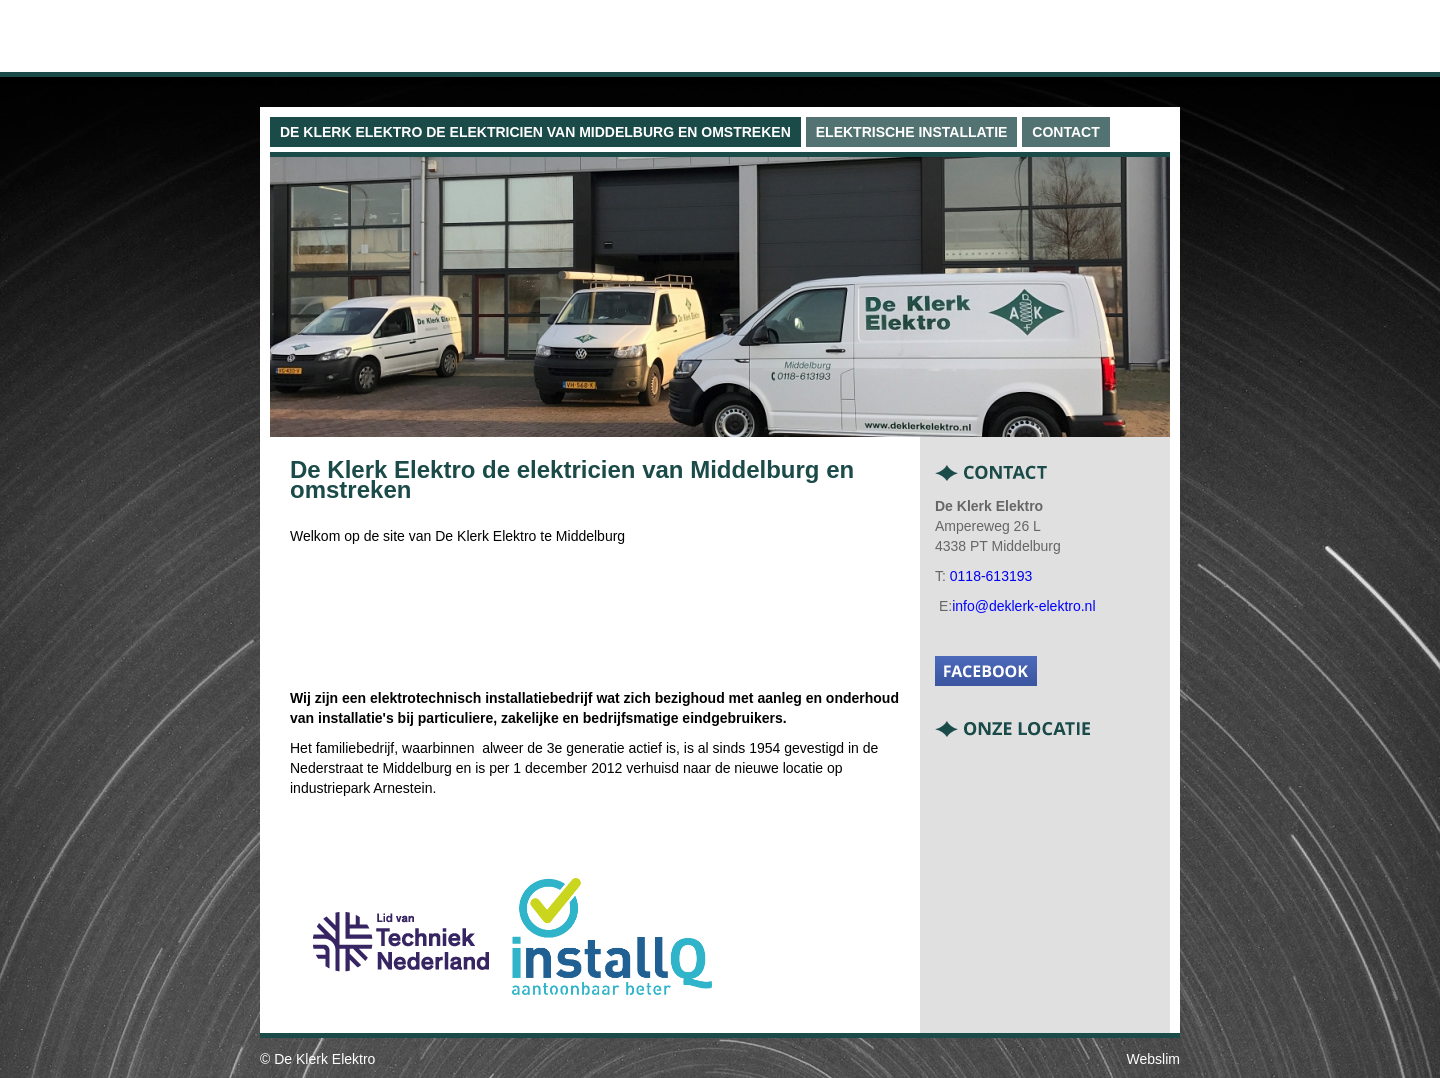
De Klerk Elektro (324, 1059)
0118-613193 (991, 576)
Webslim (1153, 1059)
